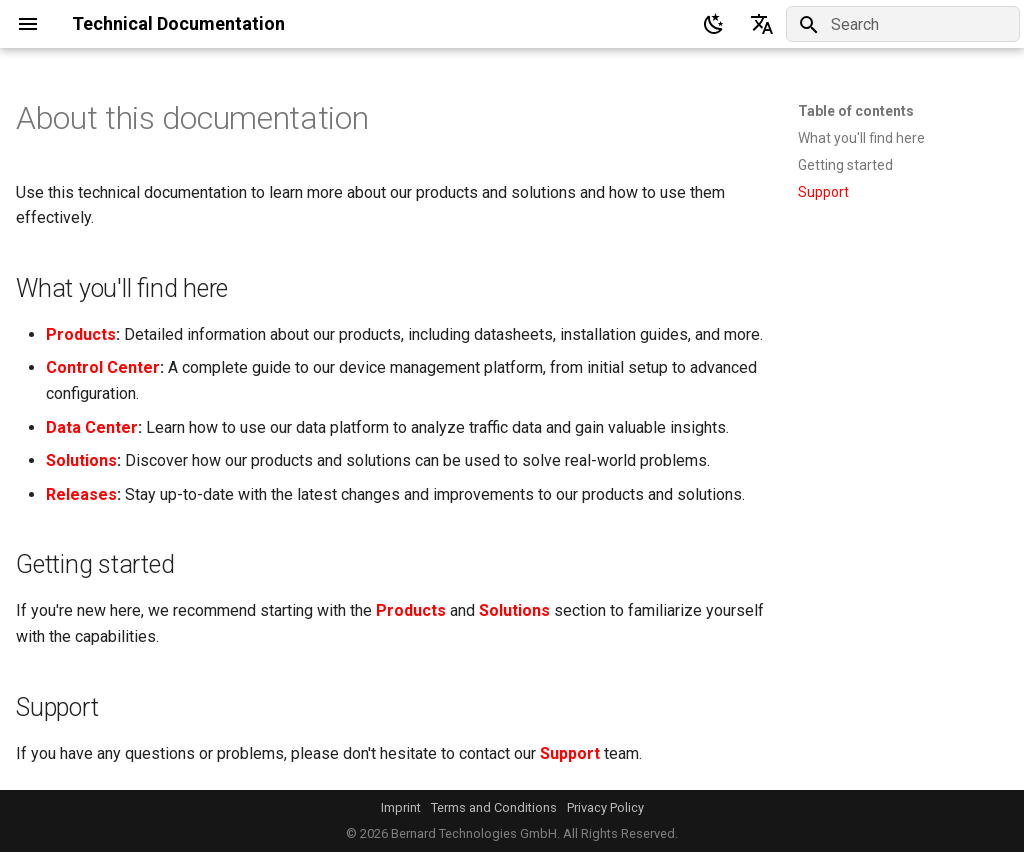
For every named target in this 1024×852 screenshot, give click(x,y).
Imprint (401, 807)
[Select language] (762, 24)
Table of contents (856, 111)
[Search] (903, 24)
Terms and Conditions (494, 807)
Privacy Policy (605, 807)
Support (570, 753)
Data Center (92, 427)
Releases (81, 494)
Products (81, 334)
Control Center (103, 367)
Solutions (81, 460)
